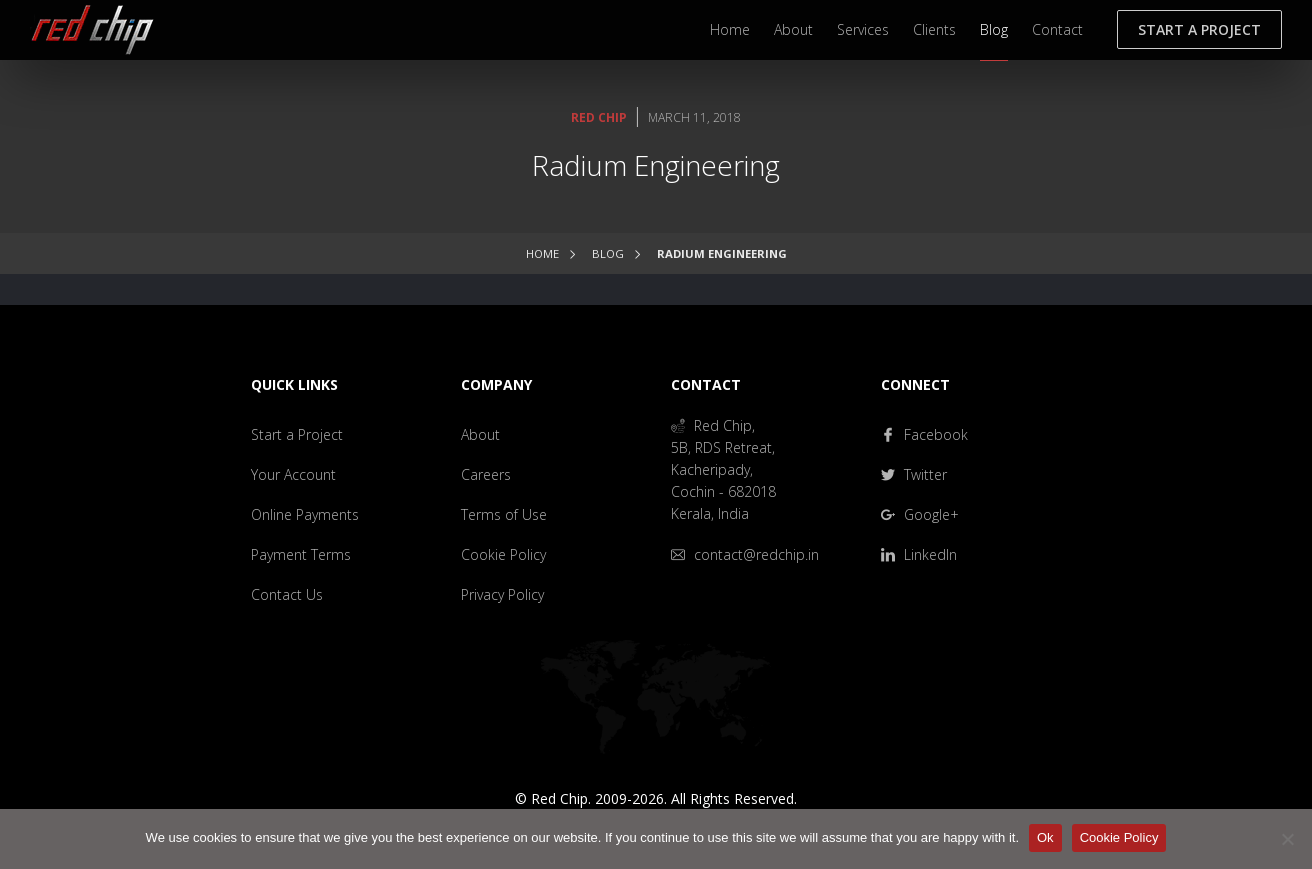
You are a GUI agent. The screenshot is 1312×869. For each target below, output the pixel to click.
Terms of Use (504, 514)
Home (730, 29)
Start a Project (1199, 29)
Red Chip (599, 117)
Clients (934, 29)
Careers (486, 474)
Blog (994, 29)
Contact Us (287, 594)
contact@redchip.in (745, 554)
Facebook (924, 434)
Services (863, 29)
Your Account (293, 474)
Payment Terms (301, 554)
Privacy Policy (502, 594)
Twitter (914, 474)
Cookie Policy (503, 554)
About (793, 29)
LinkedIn (919, 554)
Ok (1045, 837)
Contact (1057, 29)
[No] (1287, 839)
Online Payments (305, 514)
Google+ (920, 514)
